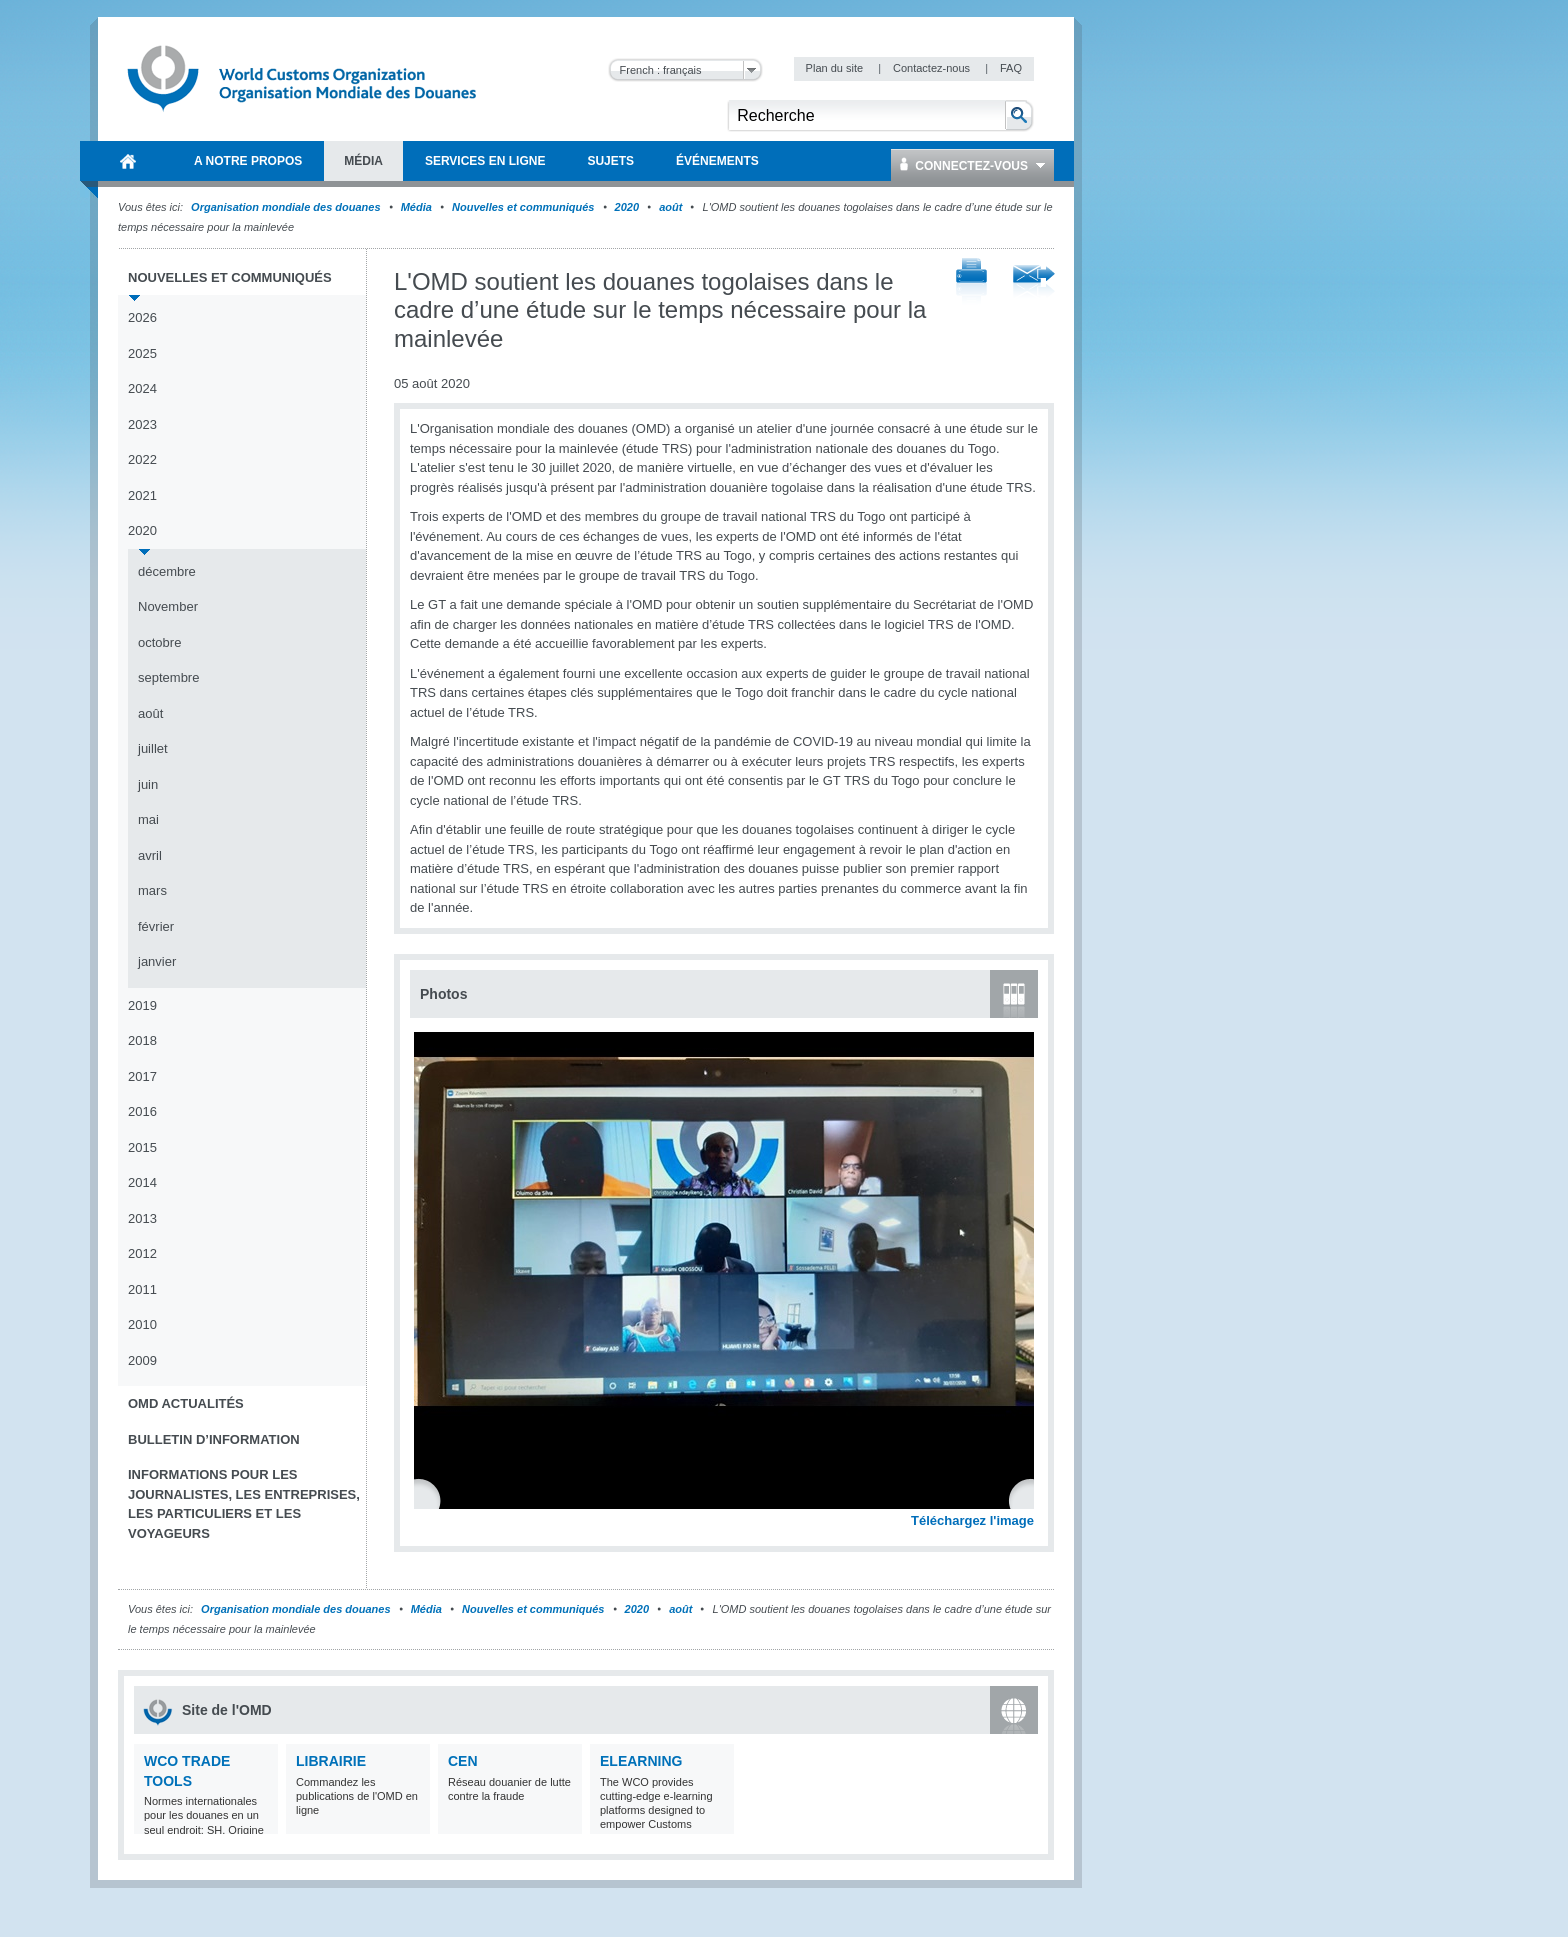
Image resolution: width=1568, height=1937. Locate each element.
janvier (157, 961)
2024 (142, 388)
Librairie (331, 1761)
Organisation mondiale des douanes (285, 207)
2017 (142, 1076)
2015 (142, 1147)
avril (150, 855)
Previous (431, 1499)
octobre (159, 642)
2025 (142, 353)
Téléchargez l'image (972, 1520)
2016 (142, 1111)
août (670, 207)
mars (152, 890)
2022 (142, 459)
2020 (627, 207)
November (168, 606)
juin (148, 784)
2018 (142, 1040)
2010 (142, 1324)
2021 (142, 495)
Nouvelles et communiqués (523, 207)
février (156, 926)
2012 (142, 1253)
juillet (153, 748)
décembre (167, 571)
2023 (142, 424)
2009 (142, 1360)
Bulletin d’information (214, 1439)
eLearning (641, 1761)
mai (148, 819)
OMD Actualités (186, 1403)
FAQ (1011, 68)
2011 (142, 1289)
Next (1030, 1499)
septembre (168, 677)
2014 (142, 1182)
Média (416, 207)
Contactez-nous (933, 68)
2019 (142, 1005)
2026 (142, 317)
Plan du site (836, 68)
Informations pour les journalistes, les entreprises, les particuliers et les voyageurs (244, 1504)
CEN (463, 1761)
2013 (142, 1218)
